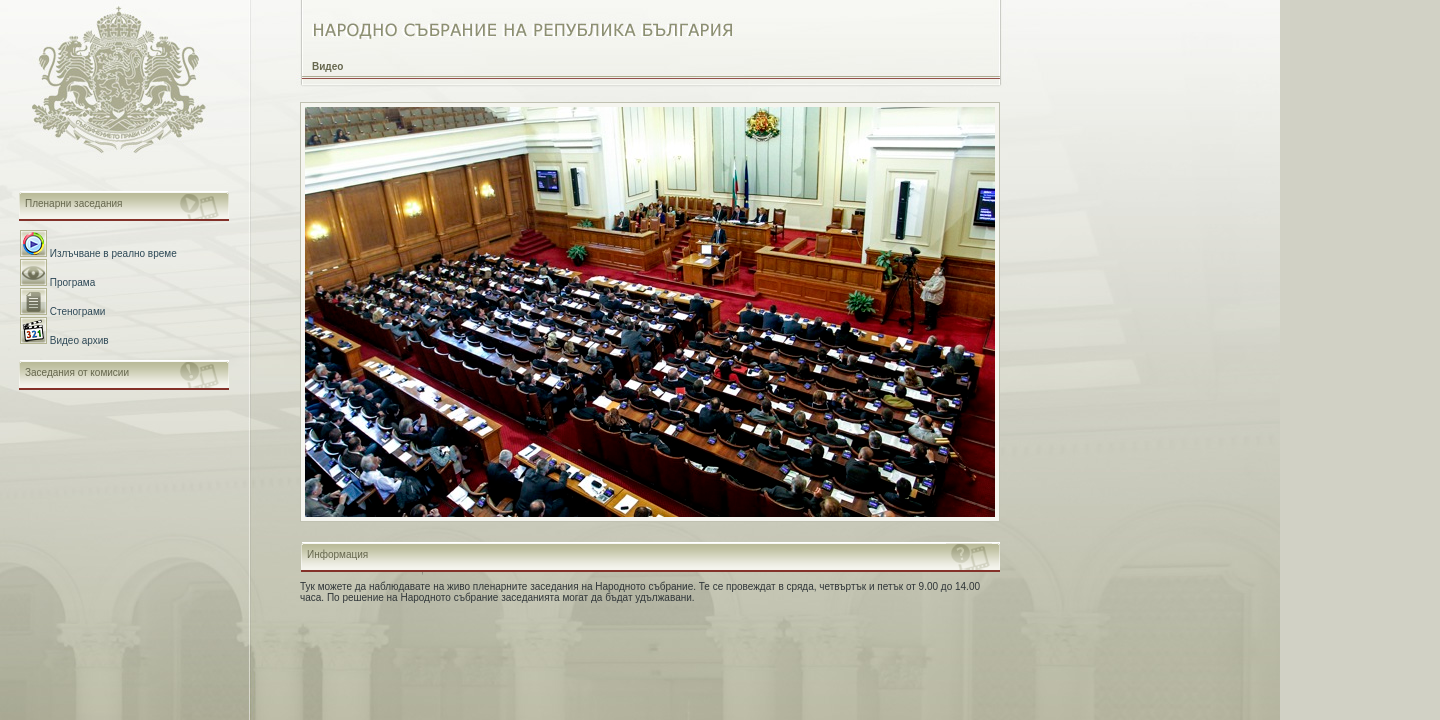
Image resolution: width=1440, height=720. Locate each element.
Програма (73, 282)
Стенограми (78, 311)
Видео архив (79, 340)
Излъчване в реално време (113, 253)
